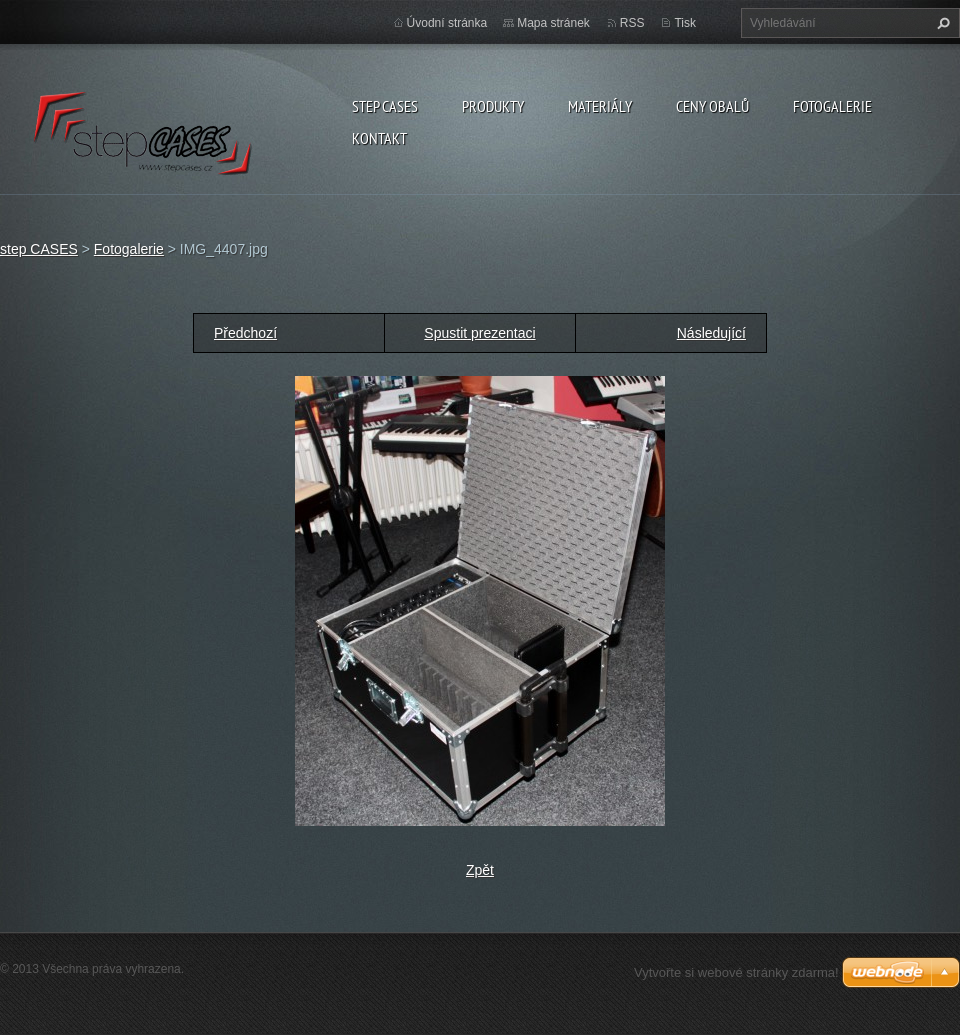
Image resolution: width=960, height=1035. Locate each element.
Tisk (685, 23)
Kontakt (379, 138)
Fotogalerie (832, 106)
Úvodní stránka (447, 23)
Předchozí (245, 333)
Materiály (600, 106)
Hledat (941, 23)
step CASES (385, 106)
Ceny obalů (712, 106)
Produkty (493, 106)
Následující (711, 333)
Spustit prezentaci (479, 333)
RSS (632, 23)
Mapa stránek (553, 23)
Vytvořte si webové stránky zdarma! (736, 972)
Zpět (480, 870)
